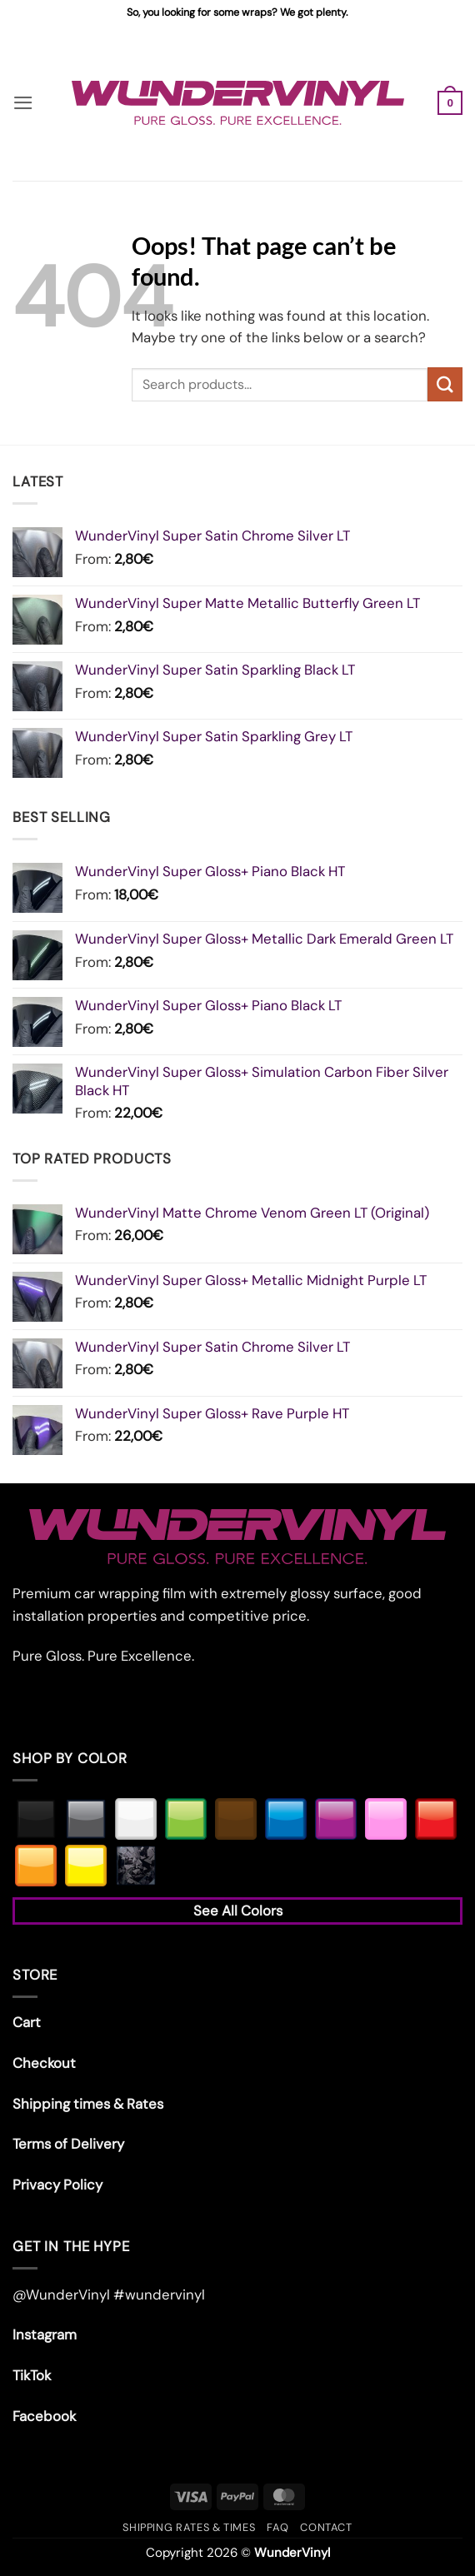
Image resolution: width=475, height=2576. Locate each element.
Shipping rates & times (188, 2527)
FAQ (277, 2527)
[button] (23, 103)
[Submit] (445, 384)
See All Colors (237, 1910)
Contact (326, 2527)
